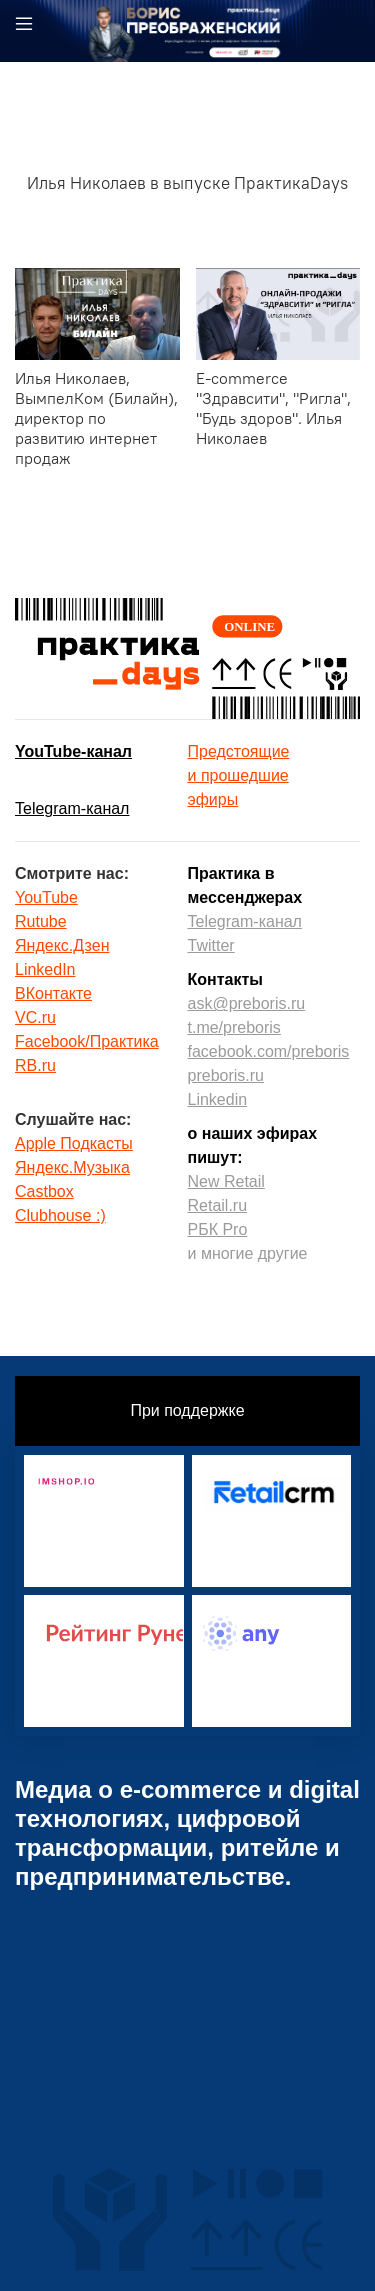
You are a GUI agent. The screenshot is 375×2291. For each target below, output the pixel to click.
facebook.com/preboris (269, 1051)
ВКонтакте (53, 993)
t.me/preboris (234, 1027)
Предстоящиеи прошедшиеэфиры (239, 775)
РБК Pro (218, 1229)
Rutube (41, 921)
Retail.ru (218, 1205)
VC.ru (35, 1017)
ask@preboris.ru (247, 1003)
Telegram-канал (72, 808)
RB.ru (35, 1065)
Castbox (44, 1191)
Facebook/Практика (87, 1041)
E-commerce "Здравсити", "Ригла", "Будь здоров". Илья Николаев (273, 408)
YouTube (46, 897)
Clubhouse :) (60, 1215)
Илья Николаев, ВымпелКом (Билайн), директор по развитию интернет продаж (96, 418)
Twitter (211, 945)
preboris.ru (226, 1075)
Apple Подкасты (74, 1143)
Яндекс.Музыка (72, 1167)
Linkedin (218, 1099)
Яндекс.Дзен (62, 945)
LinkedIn (45, 969)
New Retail (226, 1181)
